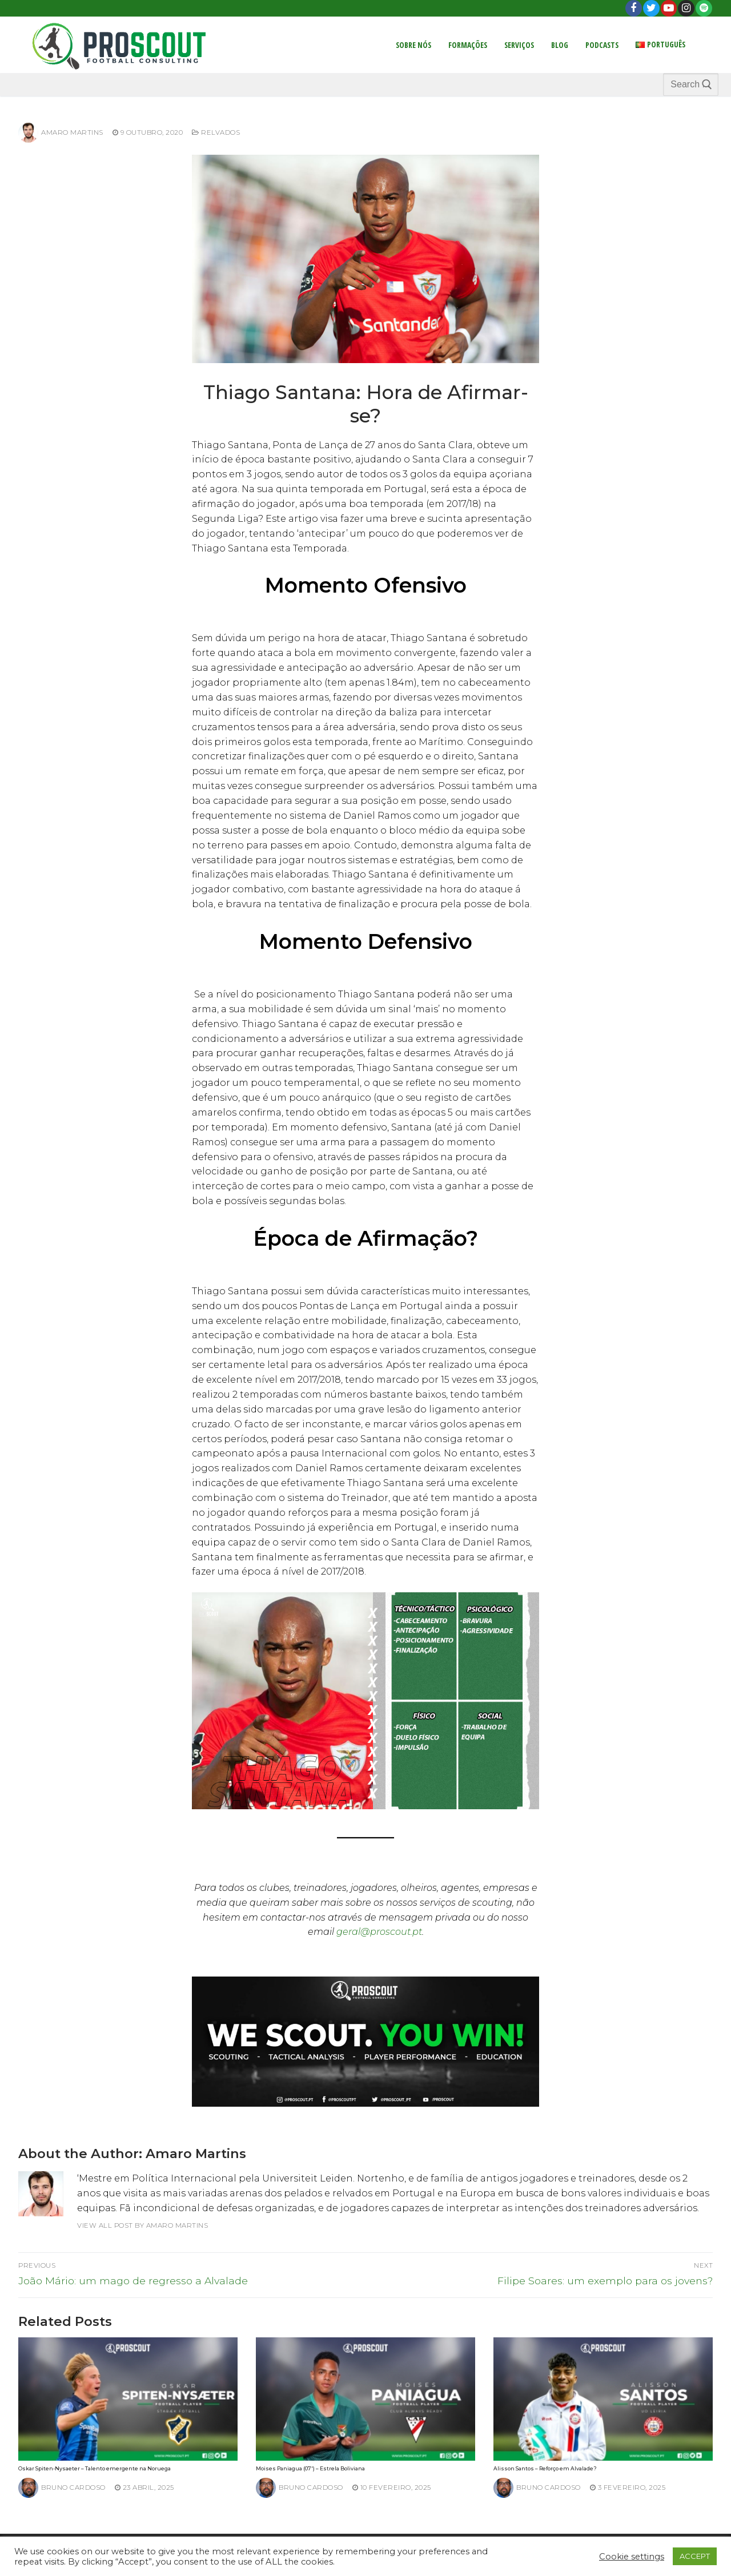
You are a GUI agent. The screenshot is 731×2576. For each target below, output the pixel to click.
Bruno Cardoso (62, 2488)
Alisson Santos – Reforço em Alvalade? (545, 2468)
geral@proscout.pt (379, 1931)
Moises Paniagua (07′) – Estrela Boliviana (310, 2468)
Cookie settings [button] (631, 2556)
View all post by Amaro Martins (142, 2225)
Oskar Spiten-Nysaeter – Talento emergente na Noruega (94, 2468)
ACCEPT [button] (695, 2556)
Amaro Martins (60, 132)
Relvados (216, 132)
